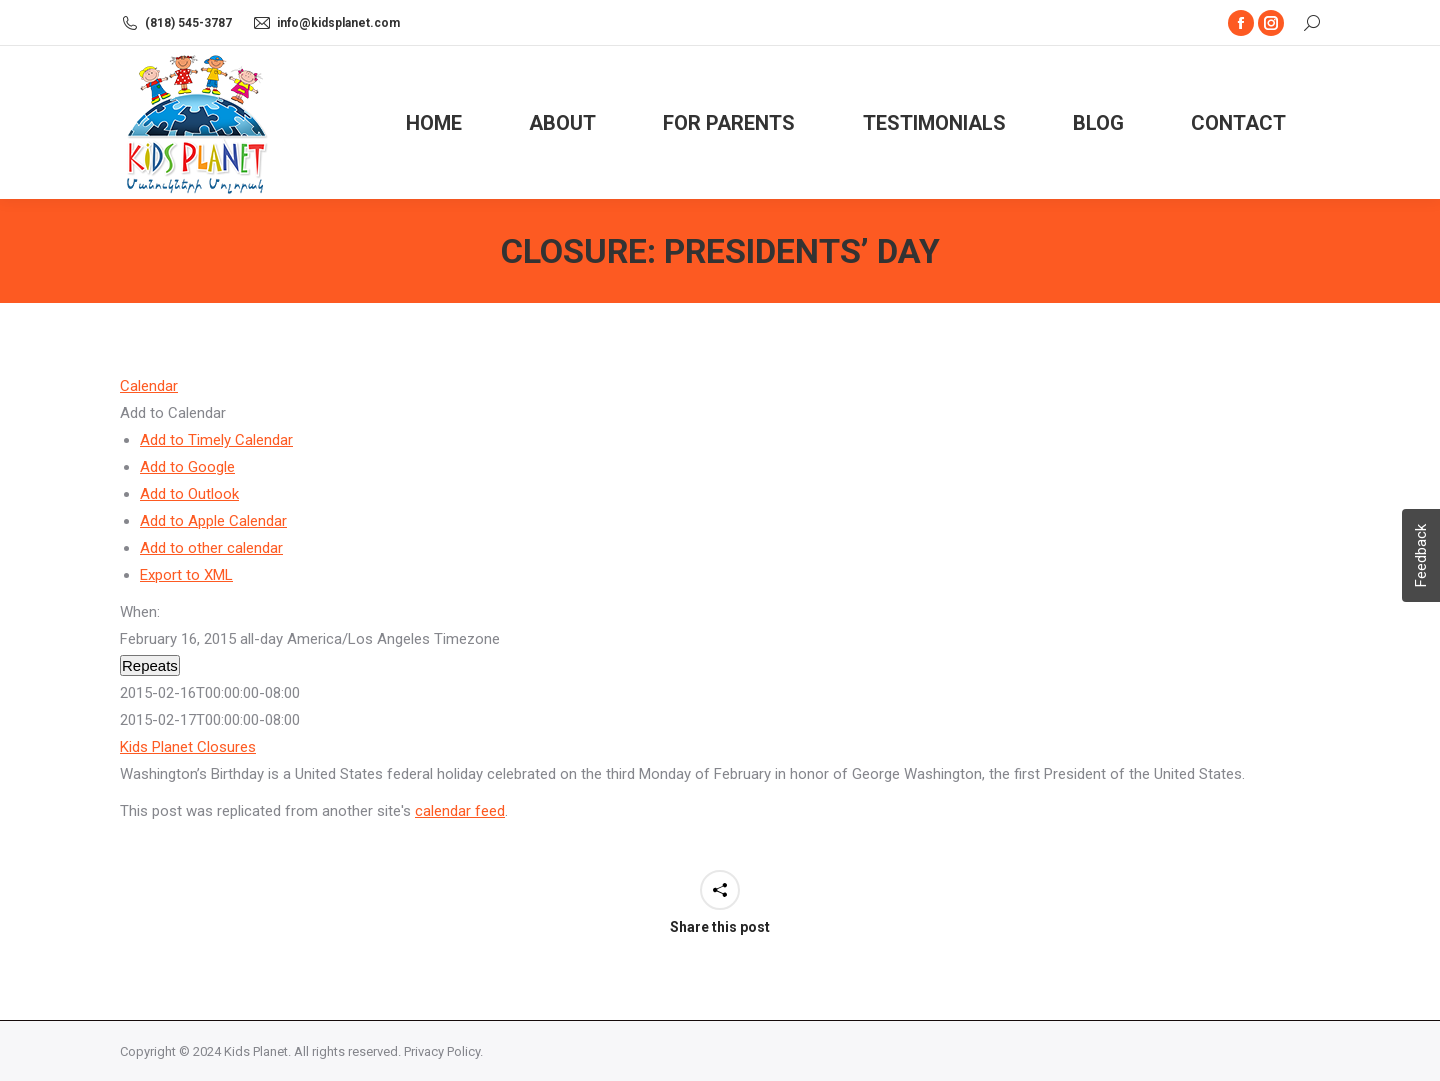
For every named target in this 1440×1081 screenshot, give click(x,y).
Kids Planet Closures (188, 747)
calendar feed (460, 811)
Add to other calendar (211, 548)
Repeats (150, 665)
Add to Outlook (189, 494)
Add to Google (187, 467)
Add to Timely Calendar (216, 440)
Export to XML (186, 575)
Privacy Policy (442, 1051)
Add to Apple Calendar (213, 521)
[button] (173, 413)
